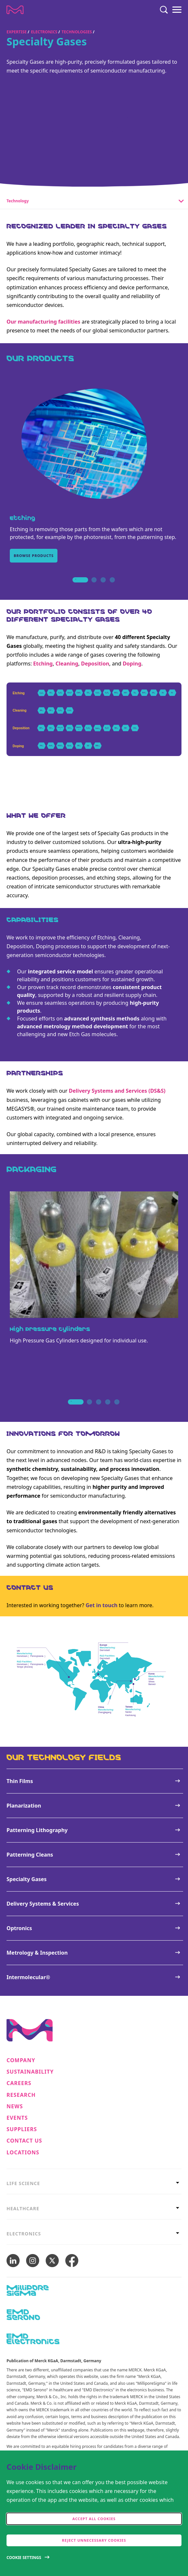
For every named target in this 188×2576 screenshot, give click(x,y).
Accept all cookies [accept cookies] (94, 2518)
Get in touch (102, 1605)
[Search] (164, 10)
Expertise (17, 32)
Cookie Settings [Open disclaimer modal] (24, 2557)
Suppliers (22, 2129)
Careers (19, 2083)
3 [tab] (103, 587)
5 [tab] (117, 1409)
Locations (23, 2152)
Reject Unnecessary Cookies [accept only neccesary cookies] (94, 2540)
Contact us (24, 2141)
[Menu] (177, 10)
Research (21, 2095)
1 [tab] (75, 587)
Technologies (77, 32)
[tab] (94, 2183)
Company (21, 2060)
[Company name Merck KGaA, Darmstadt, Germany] (15, 10)
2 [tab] (94, 587)
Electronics (44, 32)
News (15, 2106)
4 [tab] (112, 587)
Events (17, 2118)
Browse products (34, 555)
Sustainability (30, 2072)
